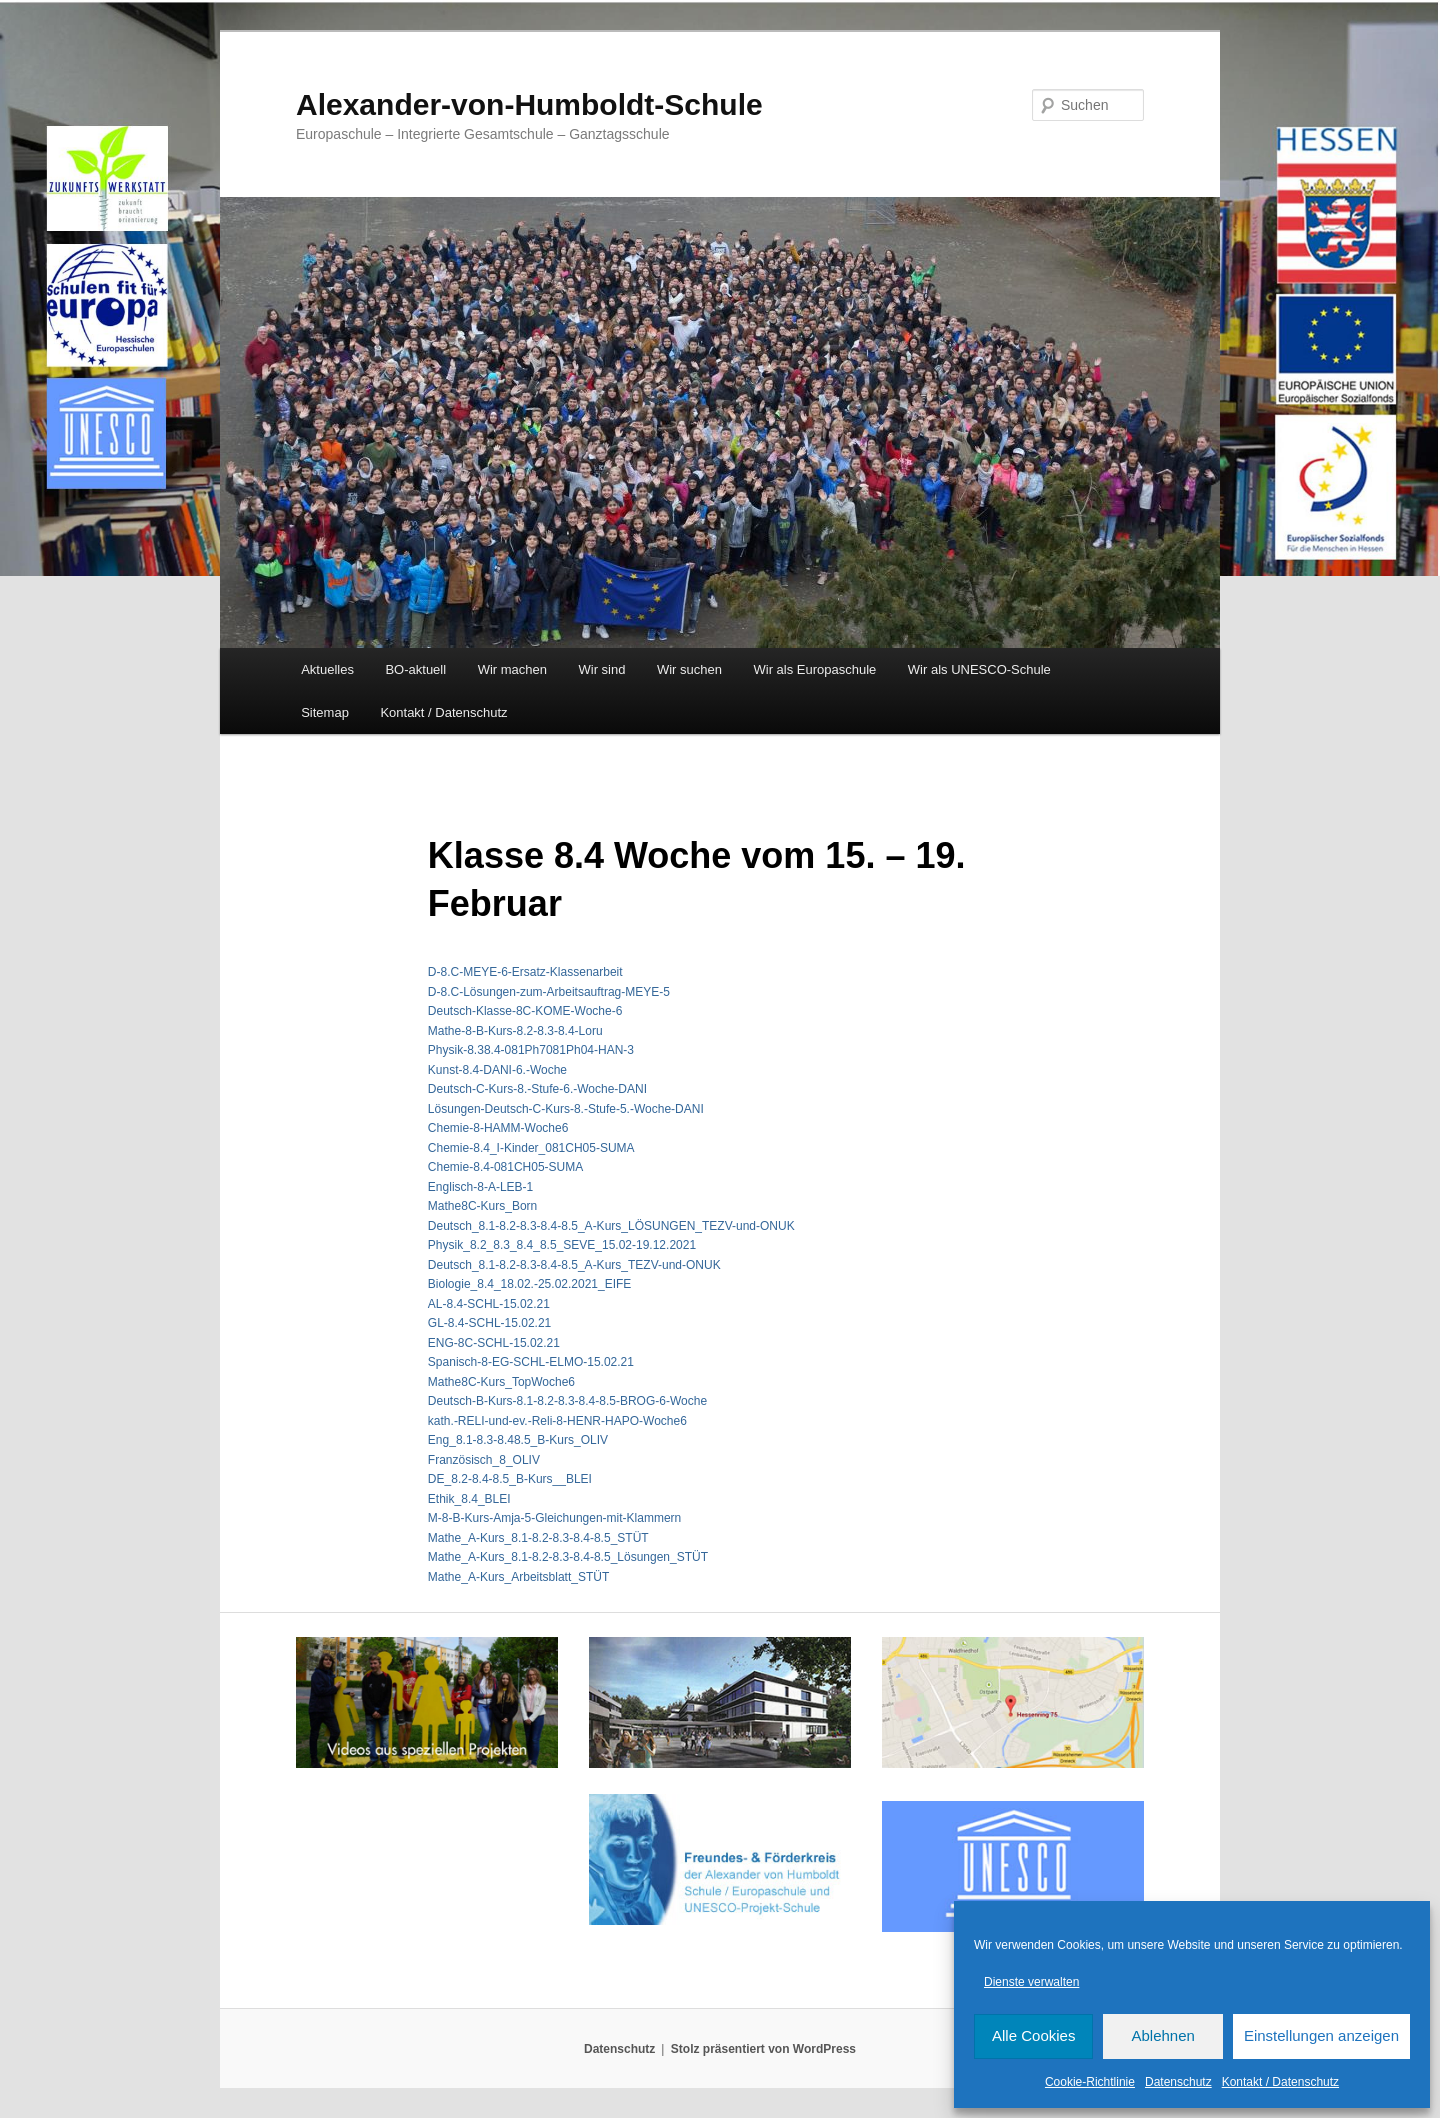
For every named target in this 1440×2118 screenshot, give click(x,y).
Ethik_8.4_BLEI (469, 1499)
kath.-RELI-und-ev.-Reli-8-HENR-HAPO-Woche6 (557, 1421)
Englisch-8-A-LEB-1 (480, 1187)
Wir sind (602, 669)
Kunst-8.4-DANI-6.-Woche (497, 1070)
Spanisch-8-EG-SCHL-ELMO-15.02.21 (531, 1362)
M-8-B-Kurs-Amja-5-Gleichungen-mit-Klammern (554, 1518)
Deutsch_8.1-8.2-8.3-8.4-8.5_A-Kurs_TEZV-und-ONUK (574, 1265)
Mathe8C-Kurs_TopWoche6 (501, 1382)
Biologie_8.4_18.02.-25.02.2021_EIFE (530, 1284)
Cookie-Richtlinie (1090, 2082)
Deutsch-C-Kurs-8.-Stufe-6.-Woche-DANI (537, 1089)
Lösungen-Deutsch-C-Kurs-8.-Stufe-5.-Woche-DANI (566, 1109)
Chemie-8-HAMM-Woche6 (498, 1128)
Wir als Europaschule (814, 669)
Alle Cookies (1033, 2035)
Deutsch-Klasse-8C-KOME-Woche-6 (525, 1011)
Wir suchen (689, 669)
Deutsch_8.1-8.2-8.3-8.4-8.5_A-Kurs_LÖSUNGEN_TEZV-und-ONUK (611, 1226)
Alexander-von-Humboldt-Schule (529, 104)
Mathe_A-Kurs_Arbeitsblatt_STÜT (518, 1577)
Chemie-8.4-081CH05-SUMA (505, 1167)
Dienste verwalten (1031, 1982)
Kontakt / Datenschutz (1280, 2082)
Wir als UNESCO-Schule (979, 669)
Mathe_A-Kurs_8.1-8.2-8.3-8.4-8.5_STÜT (538, 1538)
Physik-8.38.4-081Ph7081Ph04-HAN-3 (531, 1050)
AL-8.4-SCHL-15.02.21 (489, 1304)
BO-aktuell (415, 669)
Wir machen (512, 669)
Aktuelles (327, 669)
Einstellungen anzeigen (1321, 2035)
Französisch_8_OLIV (484, 1460)
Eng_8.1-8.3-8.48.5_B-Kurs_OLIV (518, 1440)
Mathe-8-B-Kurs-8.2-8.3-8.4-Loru (515, 1031)
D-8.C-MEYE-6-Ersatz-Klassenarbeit (525, 972)
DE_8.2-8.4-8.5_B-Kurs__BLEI (510, 1479)
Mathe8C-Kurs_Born (482, 1206)
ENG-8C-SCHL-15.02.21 (494, 1343)
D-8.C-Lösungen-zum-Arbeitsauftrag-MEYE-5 (549, 992)
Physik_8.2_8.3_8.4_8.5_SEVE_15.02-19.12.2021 (562, 1245)
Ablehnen (1162, 2035)
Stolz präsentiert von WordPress (763, 2049)
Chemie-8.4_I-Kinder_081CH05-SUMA (531, 1148)
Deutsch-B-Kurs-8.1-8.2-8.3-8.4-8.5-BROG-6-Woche (567, 1401)
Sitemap (325, 712)
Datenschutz (1178, 2082)
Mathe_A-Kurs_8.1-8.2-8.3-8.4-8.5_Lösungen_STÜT (568, 1557)
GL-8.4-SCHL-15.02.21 (489, 1323)
